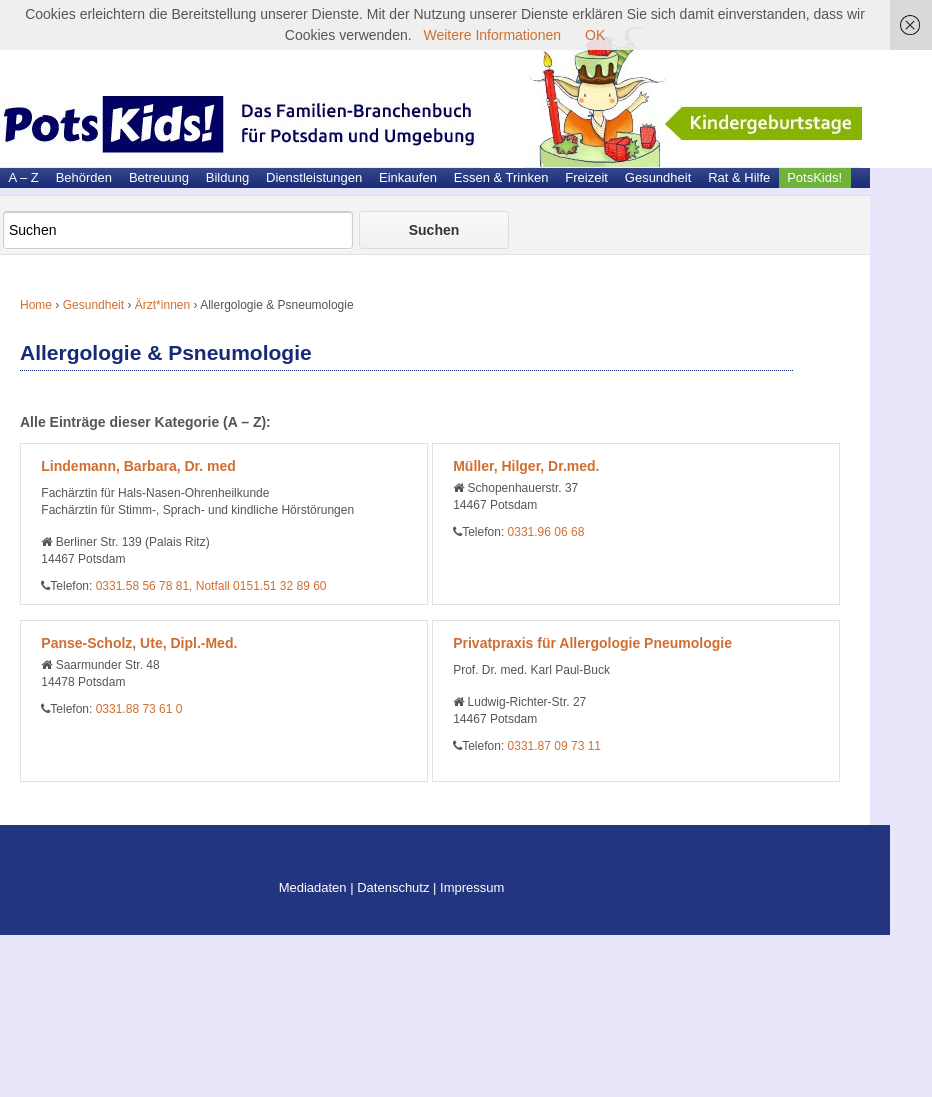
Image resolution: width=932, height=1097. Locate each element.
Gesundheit (658, 177)
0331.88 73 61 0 (139, 709)
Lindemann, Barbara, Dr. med (138, 466)
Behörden (84, 177)
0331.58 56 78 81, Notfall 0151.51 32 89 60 (211, 586)
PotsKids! (814, 177)
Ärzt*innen (162, 305)
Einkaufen (408, 177)
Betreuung (159, 177)
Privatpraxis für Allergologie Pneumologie (592, 643)
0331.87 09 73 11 (554, 746)
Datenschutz (393, 887)
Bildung (227, 177)
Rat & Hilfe (739, 177)
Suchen (434, 230)
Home (36, 305)
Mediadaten (313, 887)
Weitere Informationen (492, 35)
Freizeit (586, 177)
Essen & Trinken (501, 177)
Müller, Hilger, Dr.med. (526, 466)
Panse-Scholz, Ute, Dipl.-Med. (139, 643)
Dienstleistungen (314, 177)
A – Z (23, 177)
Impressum (472, 887)
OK (595, 35)
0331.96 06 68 (546, 532)
